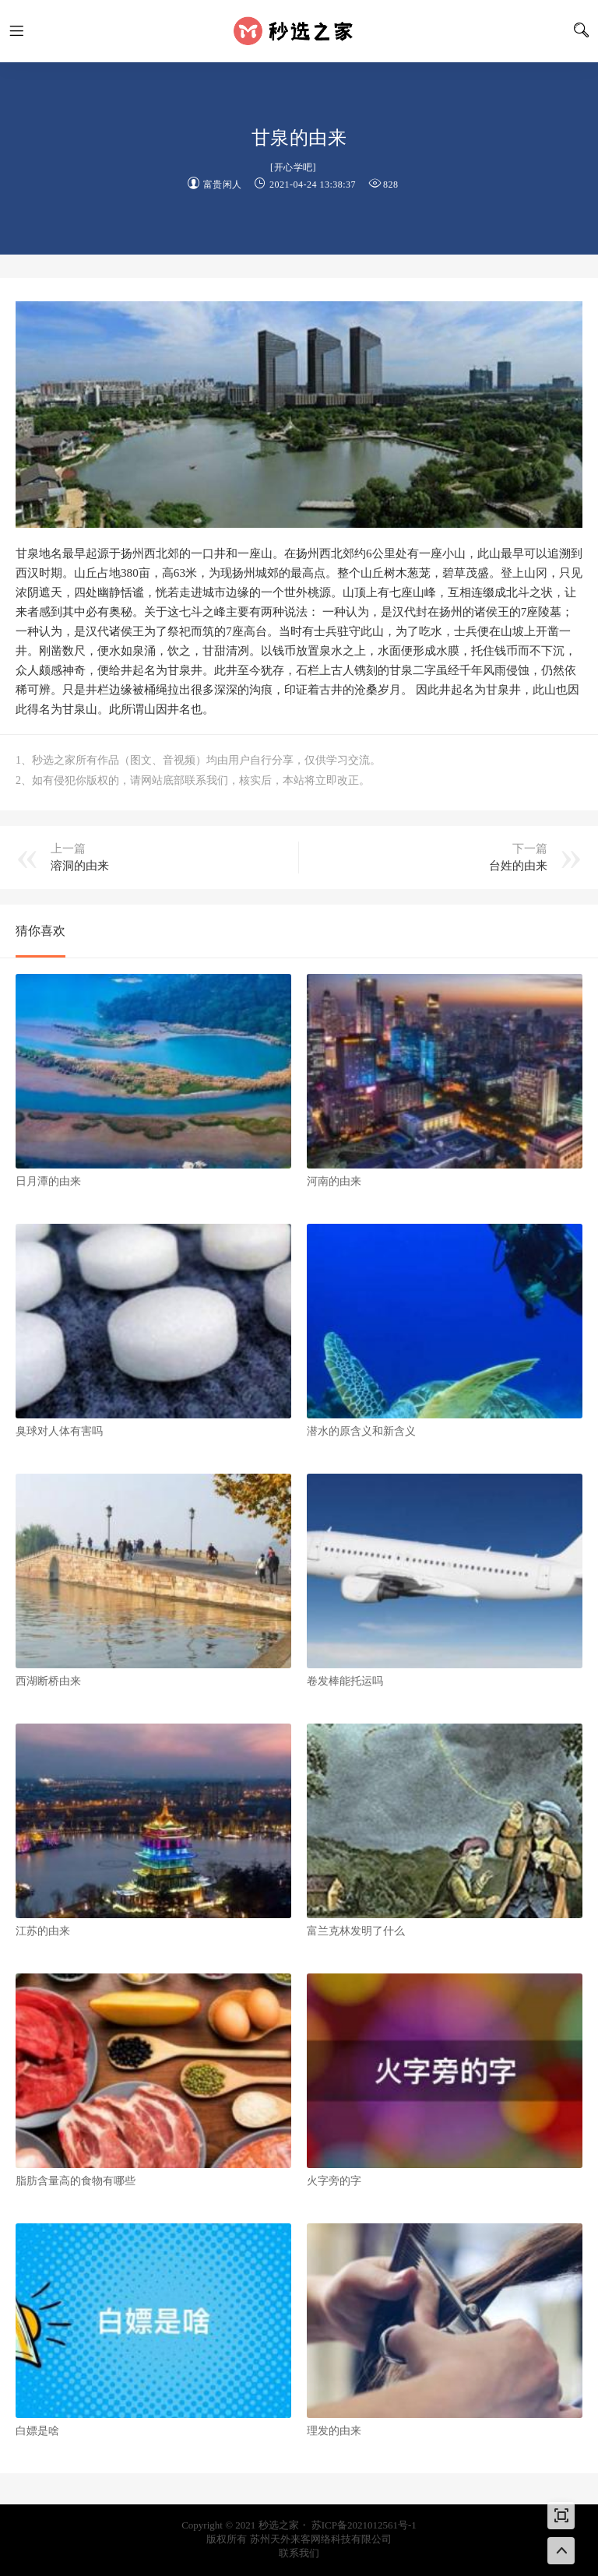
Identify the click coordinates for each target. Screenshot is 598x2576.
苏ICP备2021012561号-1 (364, 2525)
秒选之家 (299, 31)
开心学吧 (293, 167)
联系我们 (299, 2553)
